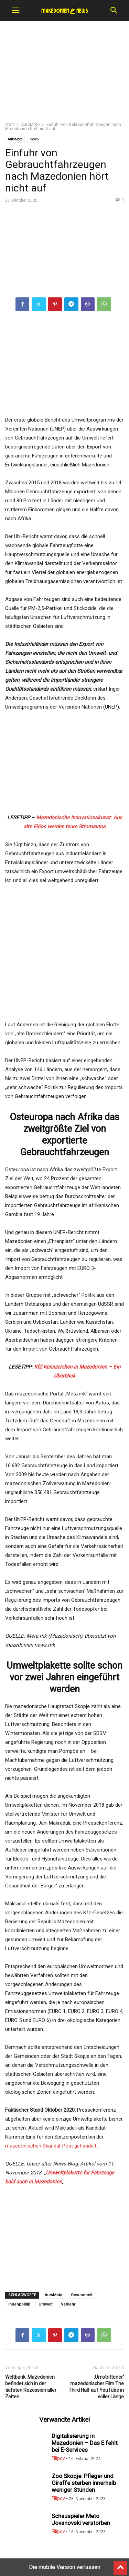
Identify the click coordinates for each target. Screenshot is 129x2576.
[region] (64, 74)
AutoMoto (30, 124)
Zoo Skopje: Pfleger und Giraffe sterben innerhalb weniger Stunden (84, 2483)
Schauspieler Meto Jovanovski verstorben (81, 2519)
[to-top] (120, 2564)
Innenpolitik (19, 2304)
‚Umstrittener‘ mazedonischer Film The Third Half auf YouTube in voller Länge (96, 2386)
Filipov (58, 2458)
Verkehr (68, 2304)
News (34, 139)
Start (9, 124)
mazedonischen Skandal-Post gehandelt (50, 2146)
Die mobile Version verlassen (64, 2567)
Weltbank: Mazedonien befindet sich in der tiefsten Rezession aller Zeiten (30, 2386)
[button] (15, 10)
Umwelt (45, 2304)
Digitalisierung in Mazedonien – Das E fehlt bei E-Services (85, 2442)
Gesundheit (81, 2295)
